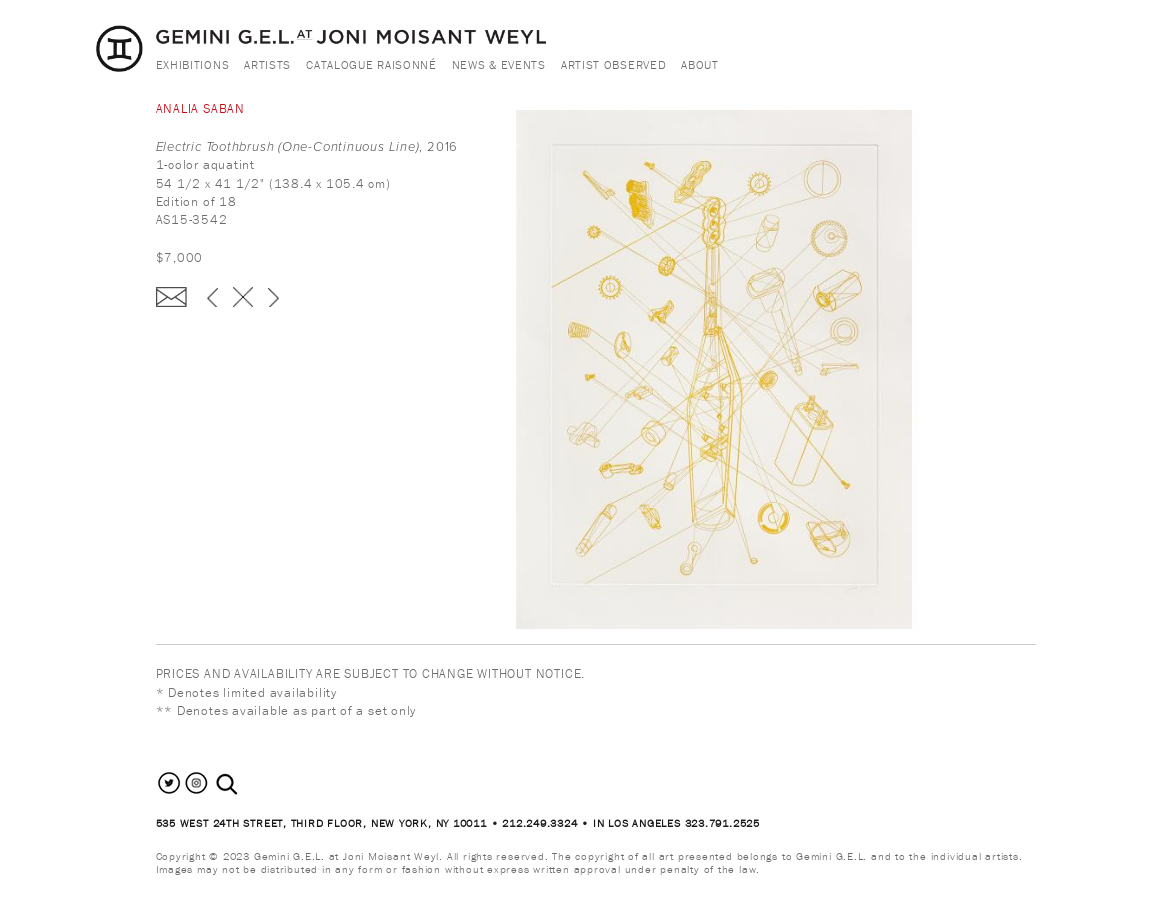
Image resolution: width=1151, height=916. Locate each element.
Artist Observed (614, 64)
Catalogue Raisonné (371, 64)
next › (273, 297)
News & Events (499, 64)
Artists (267, 64)
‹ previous (212, 297)
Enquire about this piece (171, 297)
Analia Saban (200, 108)
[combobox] (248, 784)
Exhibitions (193, 64)
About (700, 64)
